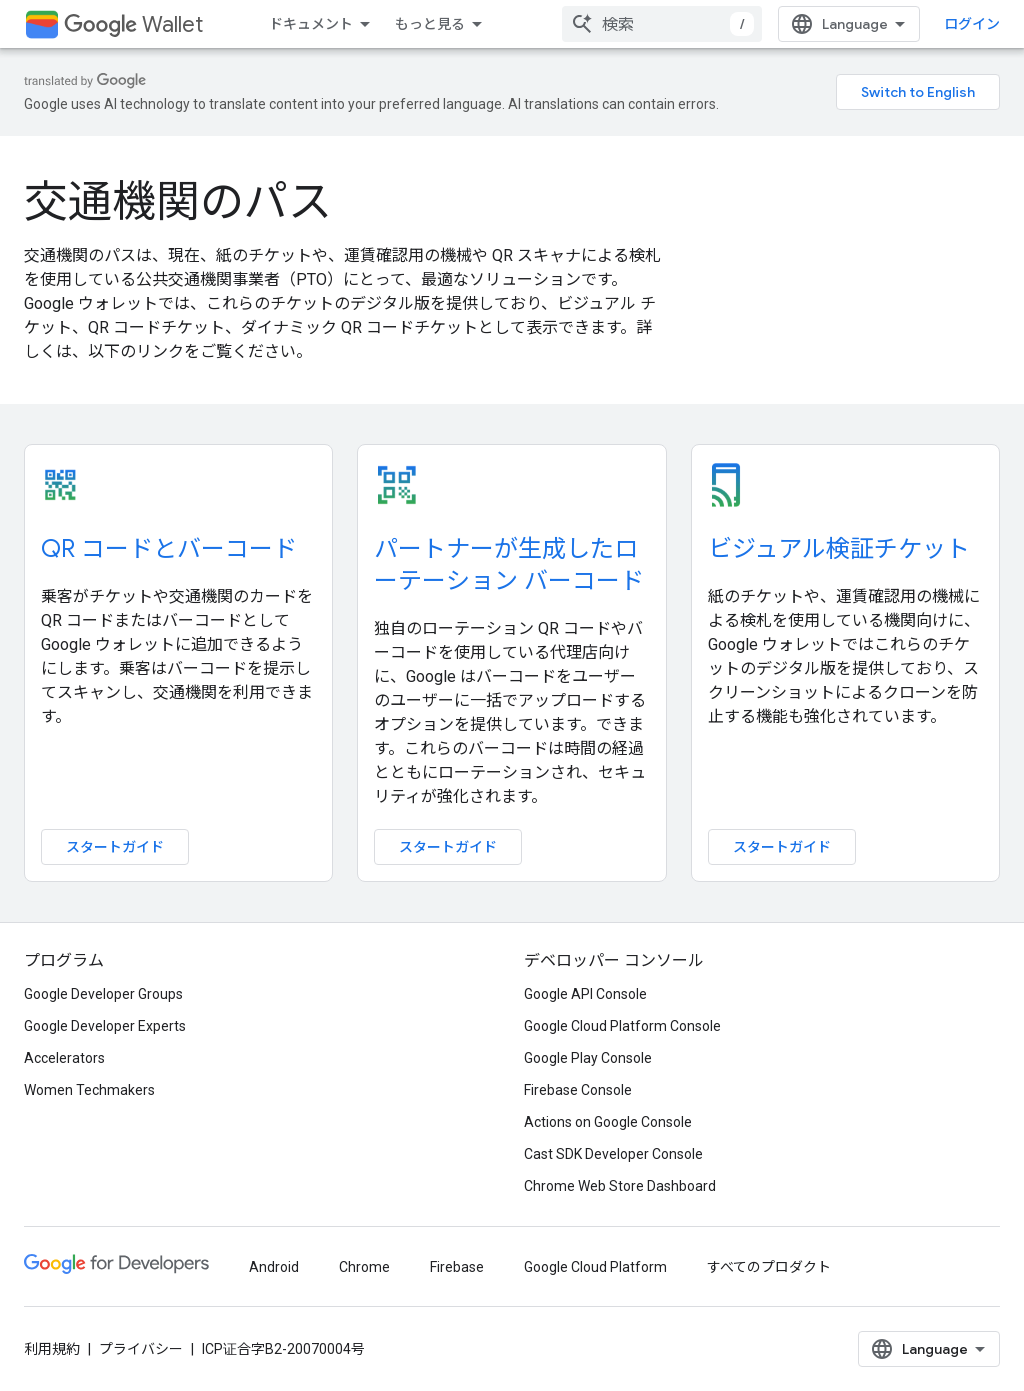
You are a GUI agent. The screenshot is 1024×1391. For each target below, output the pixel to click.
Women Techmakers (89, 1090)
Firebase (457, 1267)
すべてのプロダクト (769, 1267)
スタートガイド (115, 847)
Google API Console (585, 994)
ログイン (972, 24)
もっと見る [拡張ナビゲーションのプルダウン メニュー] (430, 24)
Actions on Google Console (608, 1122)
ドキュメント (311, 24)
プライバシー (141, 1349)
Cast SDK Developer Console (613, 1154)
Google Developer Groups (103, 994)
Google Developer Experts (105, 1026)
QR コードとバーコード (169, 549)
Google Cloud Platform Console (622, 1026)
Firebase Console (578, 1090)
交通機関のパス (178, 202)
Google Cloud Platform (595, 1267)
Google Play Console (588, 1058)
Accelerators (64, 1058)
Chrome (364, 1267)
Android (274, 1267)
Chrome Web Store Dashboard (620, 1186)
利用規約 (52, 1349)
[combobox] (662, 24)
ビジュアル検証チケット (839, 549)
